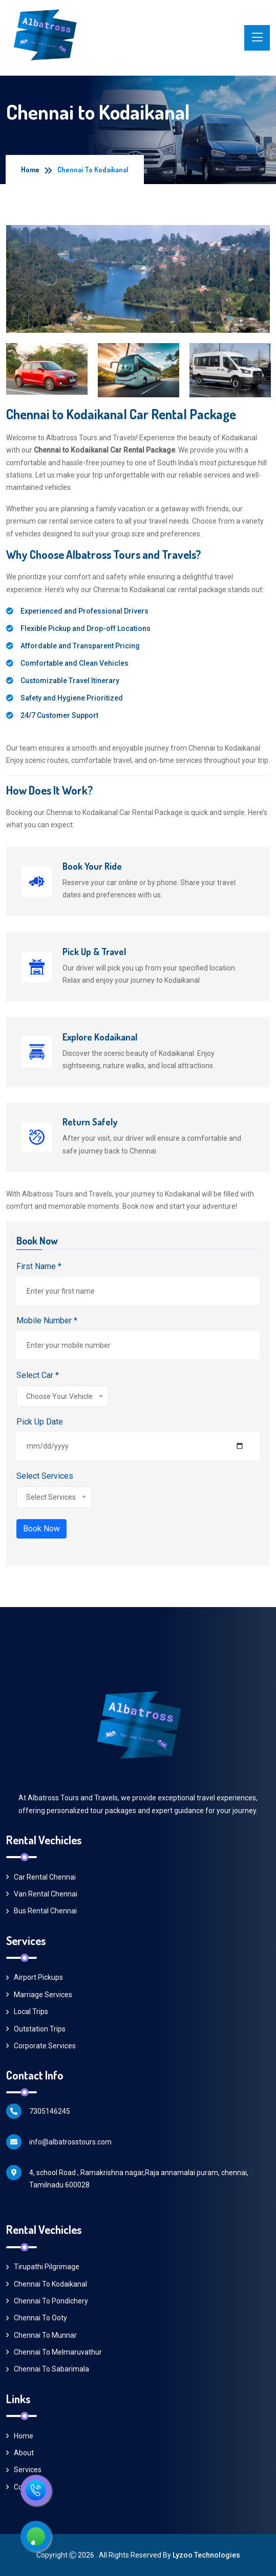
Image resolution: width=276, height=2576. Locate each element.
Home (30, 169)
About (20, 2453)
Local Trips (27, 2011)
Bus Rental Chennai (41, 1911)
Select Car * (37, 1375)
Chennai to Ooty (36, 2318)
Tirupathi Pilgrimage (42, 2267)
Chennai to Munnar (41, 2335)
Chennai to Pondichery (47, 2301)
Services (23, 2470)
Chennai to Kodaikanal (46, 2284)
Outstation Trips (36, 2029)
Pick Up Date (39, 1422)
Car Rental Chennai (41, 1877)
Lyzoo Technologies (206, 2555)
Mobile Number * (46, 1320)
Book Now (41, 1528)
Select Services (44, 1476)
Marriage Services (39, 1995)
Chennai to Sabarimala (47, 2369)
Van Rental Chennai (41, 1894)
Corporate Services (41, 2046)
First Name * (38, 1266)
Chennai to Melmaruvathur (54, 2352)
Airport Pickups (34, 1977)
